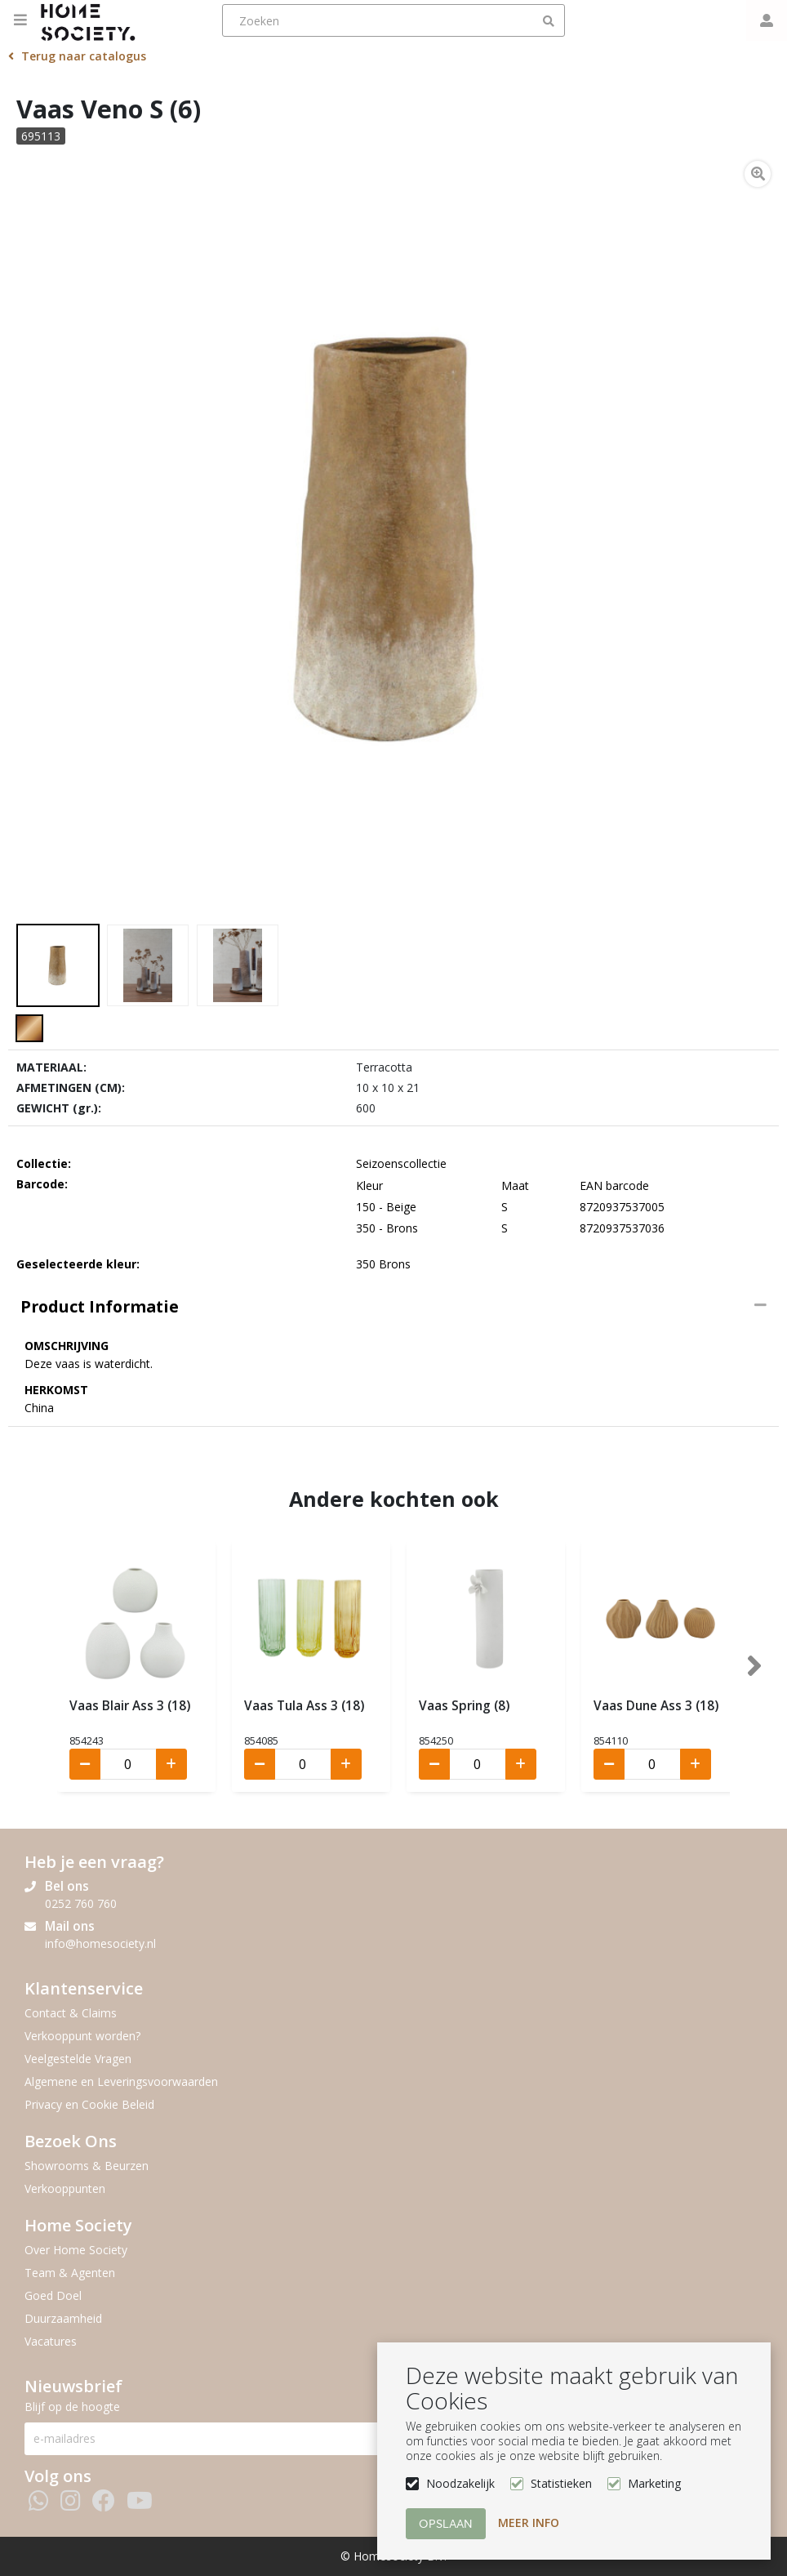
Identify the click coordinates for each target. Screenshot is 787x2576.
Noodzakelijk (460, 2483)
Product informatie (99, 1306)
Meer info (528, 2522)
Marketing (654, 2483)
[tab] (393, 1307)
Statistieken (561, 2483)
